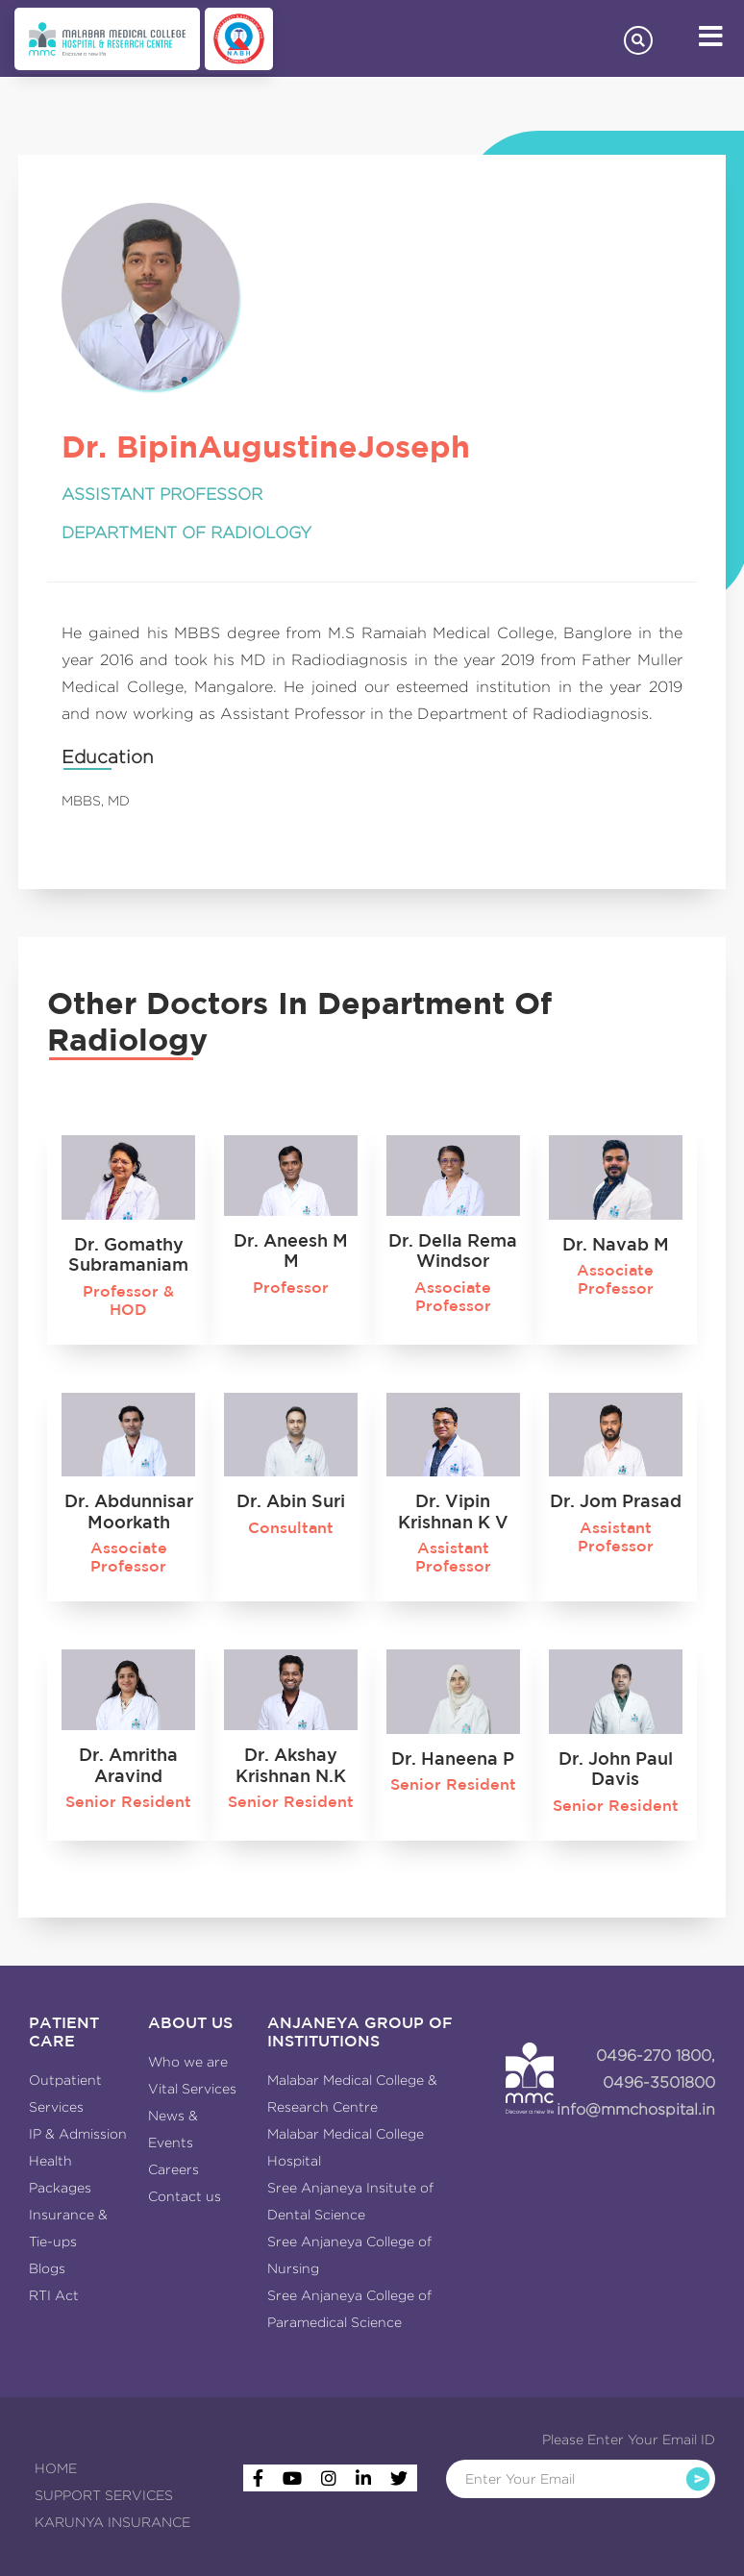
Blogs (47, 2268)
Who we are (188, 2061)
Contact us (184, 2196)
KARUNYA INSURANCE (112, 2522)
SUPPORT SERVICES (104, 2495)
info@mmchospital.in (636, 2109)
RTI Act (54, 2295)
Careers (173, 2169)
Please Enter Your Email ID (628, 2439)
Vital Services (192, 2088)
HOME (56, 2468)
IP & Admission (78, 2134)
